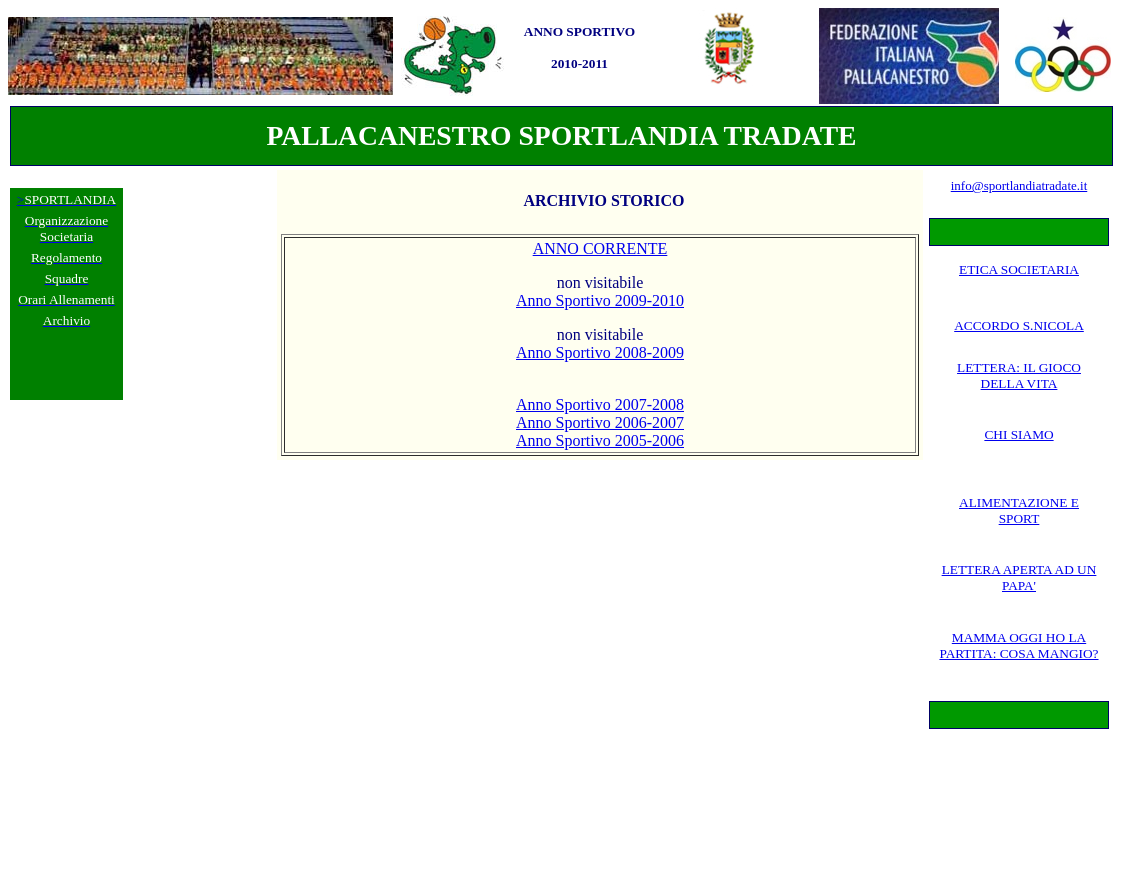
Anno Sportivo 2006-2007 (600, 422)
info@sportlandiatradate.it (1019, 185)
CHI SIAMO (1018, 434)
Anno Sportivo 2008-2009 (600, 352)
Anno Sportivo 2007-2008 (600, 404)
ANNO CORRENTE (600, 248)
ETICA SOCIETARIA (1019, 269)
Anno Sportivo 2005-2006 (600, 440)
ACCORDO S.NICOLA (1019, 325)
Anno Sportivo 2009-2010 (600, 300)
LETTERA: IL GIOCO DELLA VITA (1019, 375)
